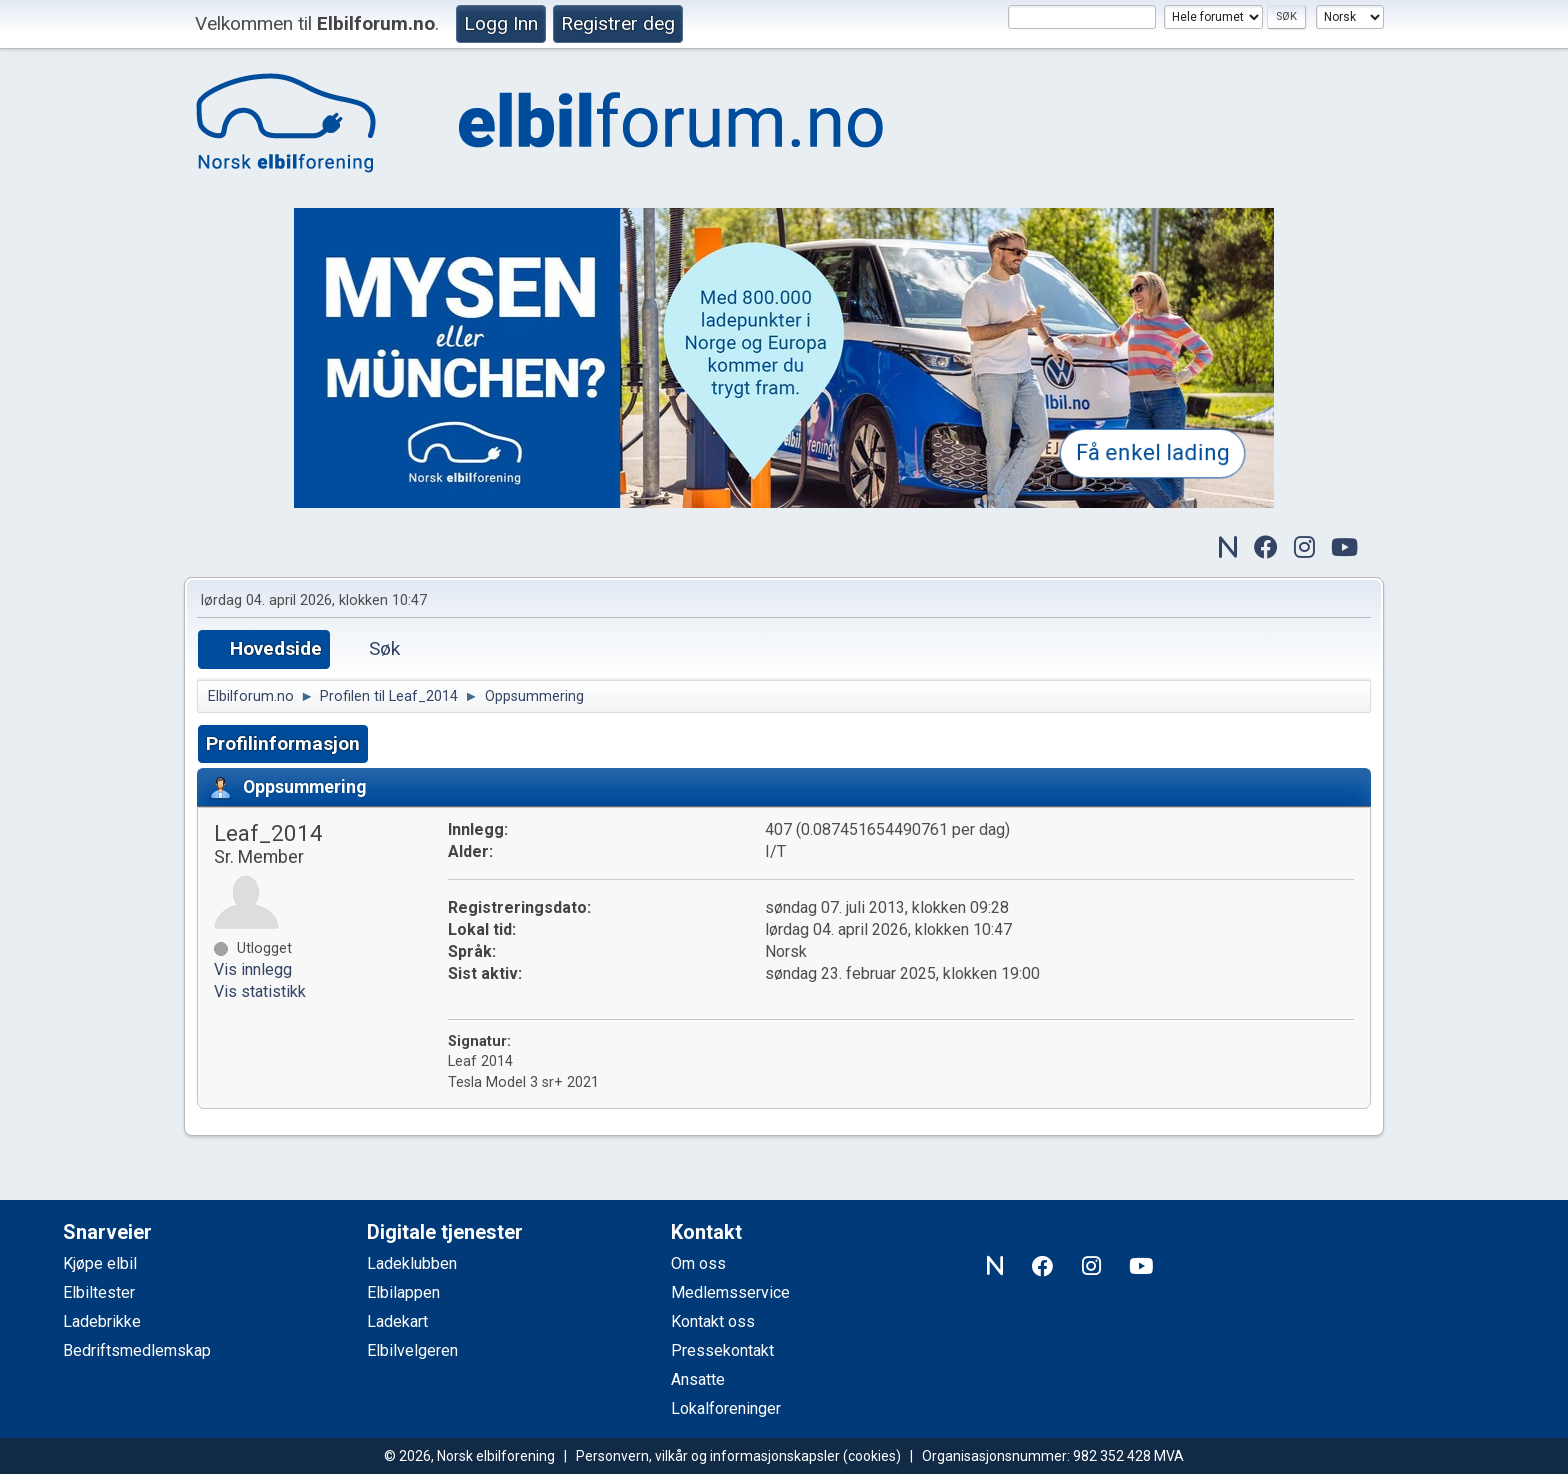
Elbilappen (403, 1292)
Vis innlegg (253, 969)
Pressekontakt (722, 1350)
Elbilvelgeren (412, 1350)
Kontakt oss (713, 1321)
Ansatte (698, 1379)
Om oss (698, 1263)
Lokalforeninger (726, 1408)
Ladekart (397, 1321)
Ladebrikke (102, 1321)
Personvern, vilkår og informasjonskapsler (708, 1456)
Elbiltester (99, 1292)
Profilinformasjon (283, 743)
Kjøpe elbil (100, 1263)
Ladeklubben (412, 1263)
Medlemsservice (730, 1292)
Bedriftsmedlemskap (137, 1350)
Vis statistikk (260, 991)
